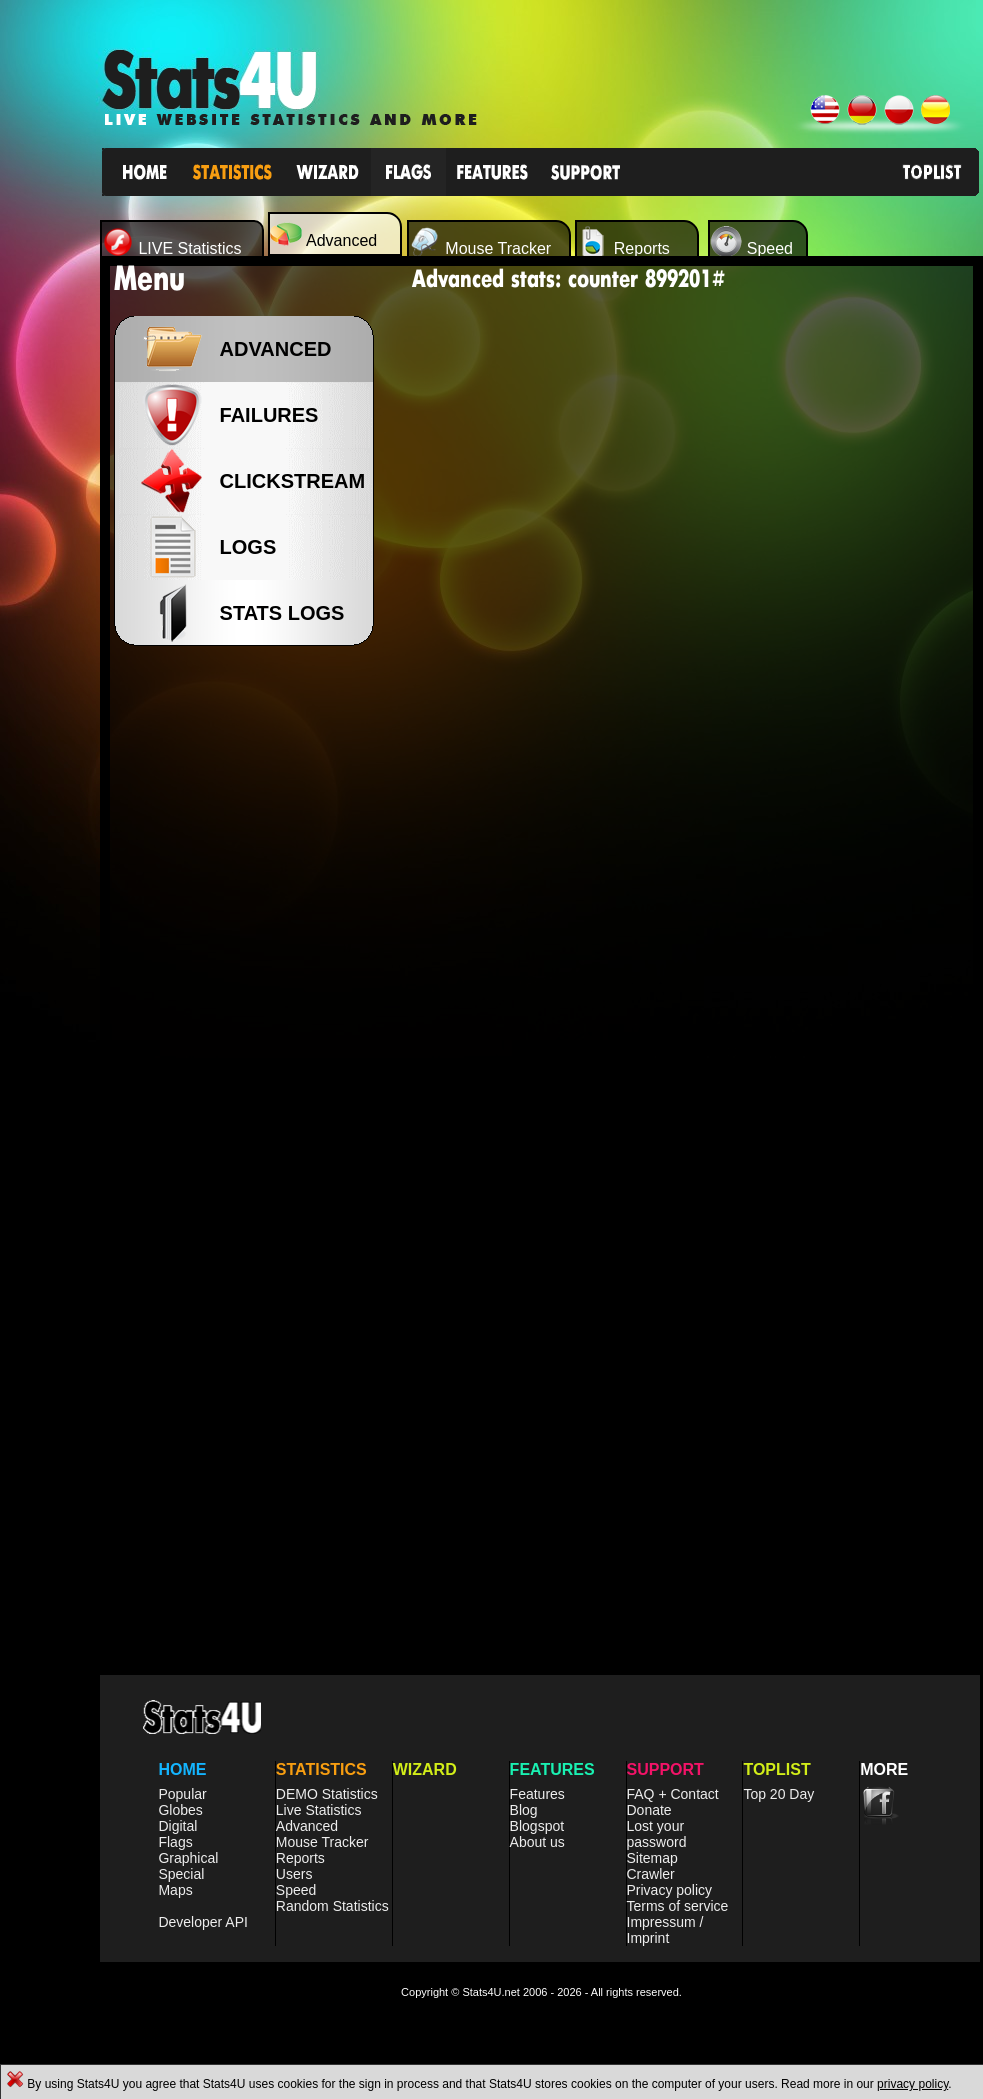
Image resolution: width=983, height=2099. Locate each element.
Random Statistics (332, 1906)
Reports (300, 1858)
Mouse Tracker (322, 1842)
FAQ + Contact (673, 1794)
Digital (177, 1826)
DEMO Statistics (327, 1794)
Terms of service (678, 1906)
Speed (296, 1890)
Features (537, 1794)
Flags (175, 1842)
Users (294, 1874)
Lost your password (657, 1834)
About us (537, 1842)
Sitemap (652, 1858)
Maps (175, 1890)
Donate (649, 1810)
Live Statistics (319, 1810)
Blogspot (537, 1826)
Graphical (188, 1858)
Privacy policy (670, 1890)
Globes (180, 1810)
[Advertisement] (250, 980)
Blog (524, 1810)
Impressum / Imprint (665, 1930)
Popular (182, 1794)
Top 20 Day (778, 1794)
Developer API (203, 1922)
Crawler (651, 1874)
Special (181, 1874)
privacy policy (912, 2084)
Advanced (307, 1826)
